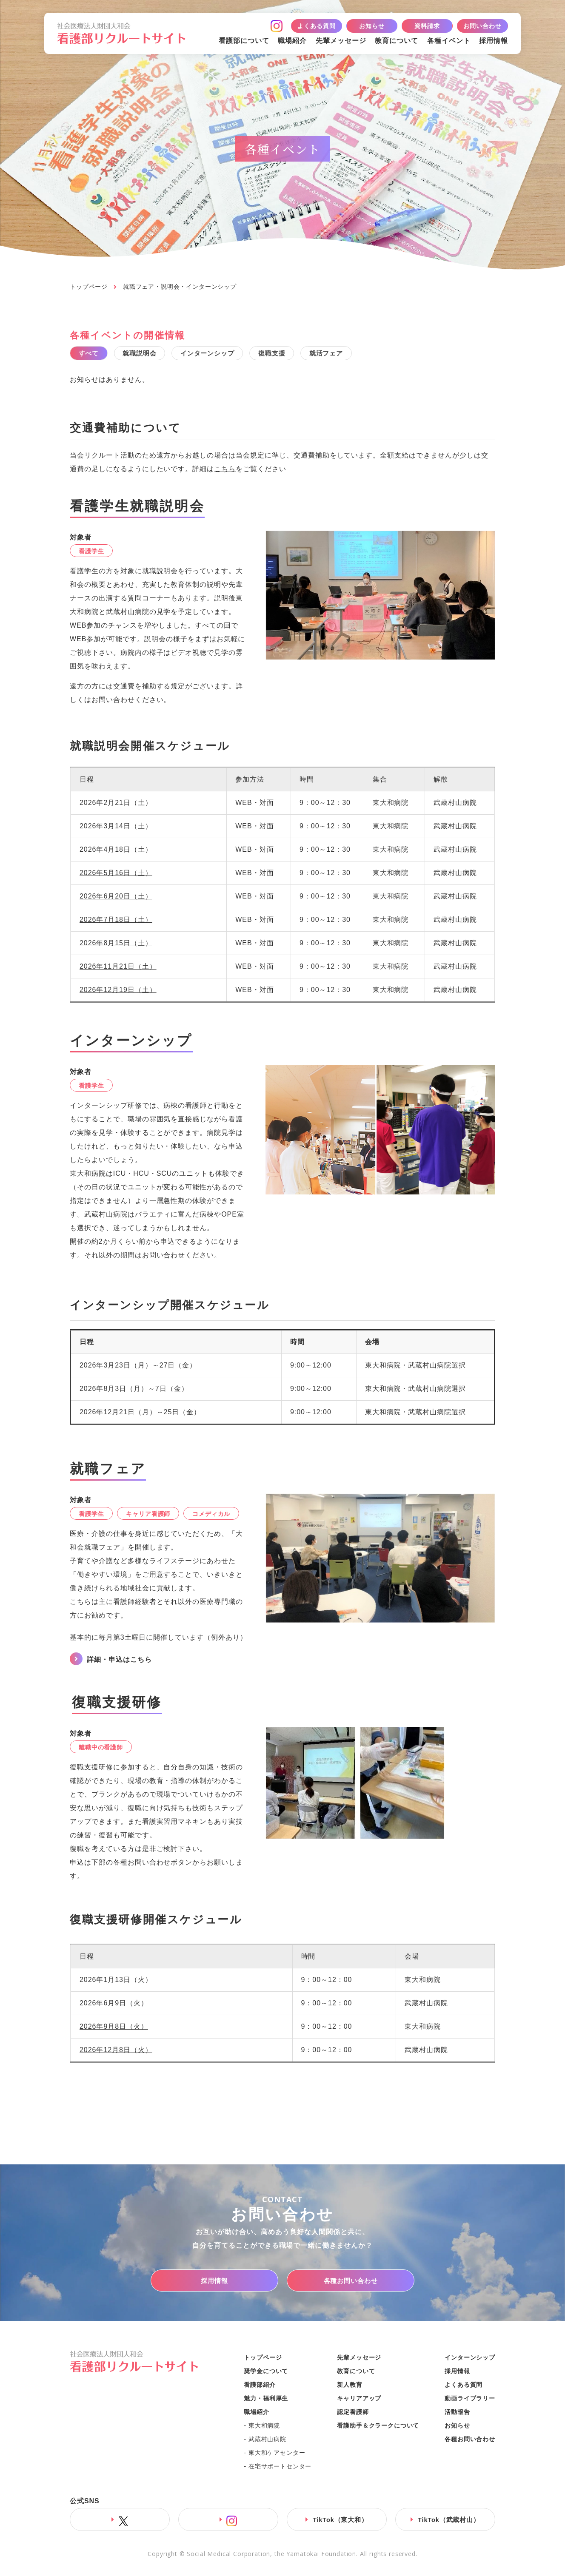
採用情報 (493, 40)
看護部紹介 (259, 2387)
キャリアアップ (359, 2401)
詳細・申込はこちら (119, 1662)
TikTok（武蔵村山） (448, 2522)
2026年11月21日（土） (118, 969)
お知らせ (371, 26)
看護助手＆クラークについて (378, 2428)
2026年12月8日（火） (116, 2052)
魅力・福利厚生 (266, 2401)
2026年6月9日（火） (114, 2006)
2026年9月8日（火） (114, 2029)
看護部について (244, 40)
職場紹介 (292, 40)
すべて (92, 354)
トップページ (89, 286)
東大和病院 (264, 2428)
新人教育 (349, 2387)
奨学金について (266, 2374)
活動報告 (457, 2414)
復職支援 (302, 354)
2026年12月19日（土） (118, 992)
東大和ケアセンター (276, 2455)
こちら (225, 471)
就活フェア (365, 354)
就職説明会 (152, 354)
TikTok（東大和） (341, 2522)
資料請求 (426, 26)
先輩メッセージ (341, 40)
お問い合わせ (482, 26)
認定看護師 (352, 2414)
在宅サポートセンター (279, 2469)
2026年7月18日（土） (116, 922)
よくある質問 (316, 26)
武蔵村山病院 (267, 2442)
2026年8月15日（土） (116, 946)
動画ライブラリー (470, 2401)
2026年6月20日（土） (116, 899)
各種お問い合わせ (351, 2283)
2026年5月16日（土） (116, 875)
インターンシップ (229, 354)
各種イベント (449, 40)
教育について (396, 40)
